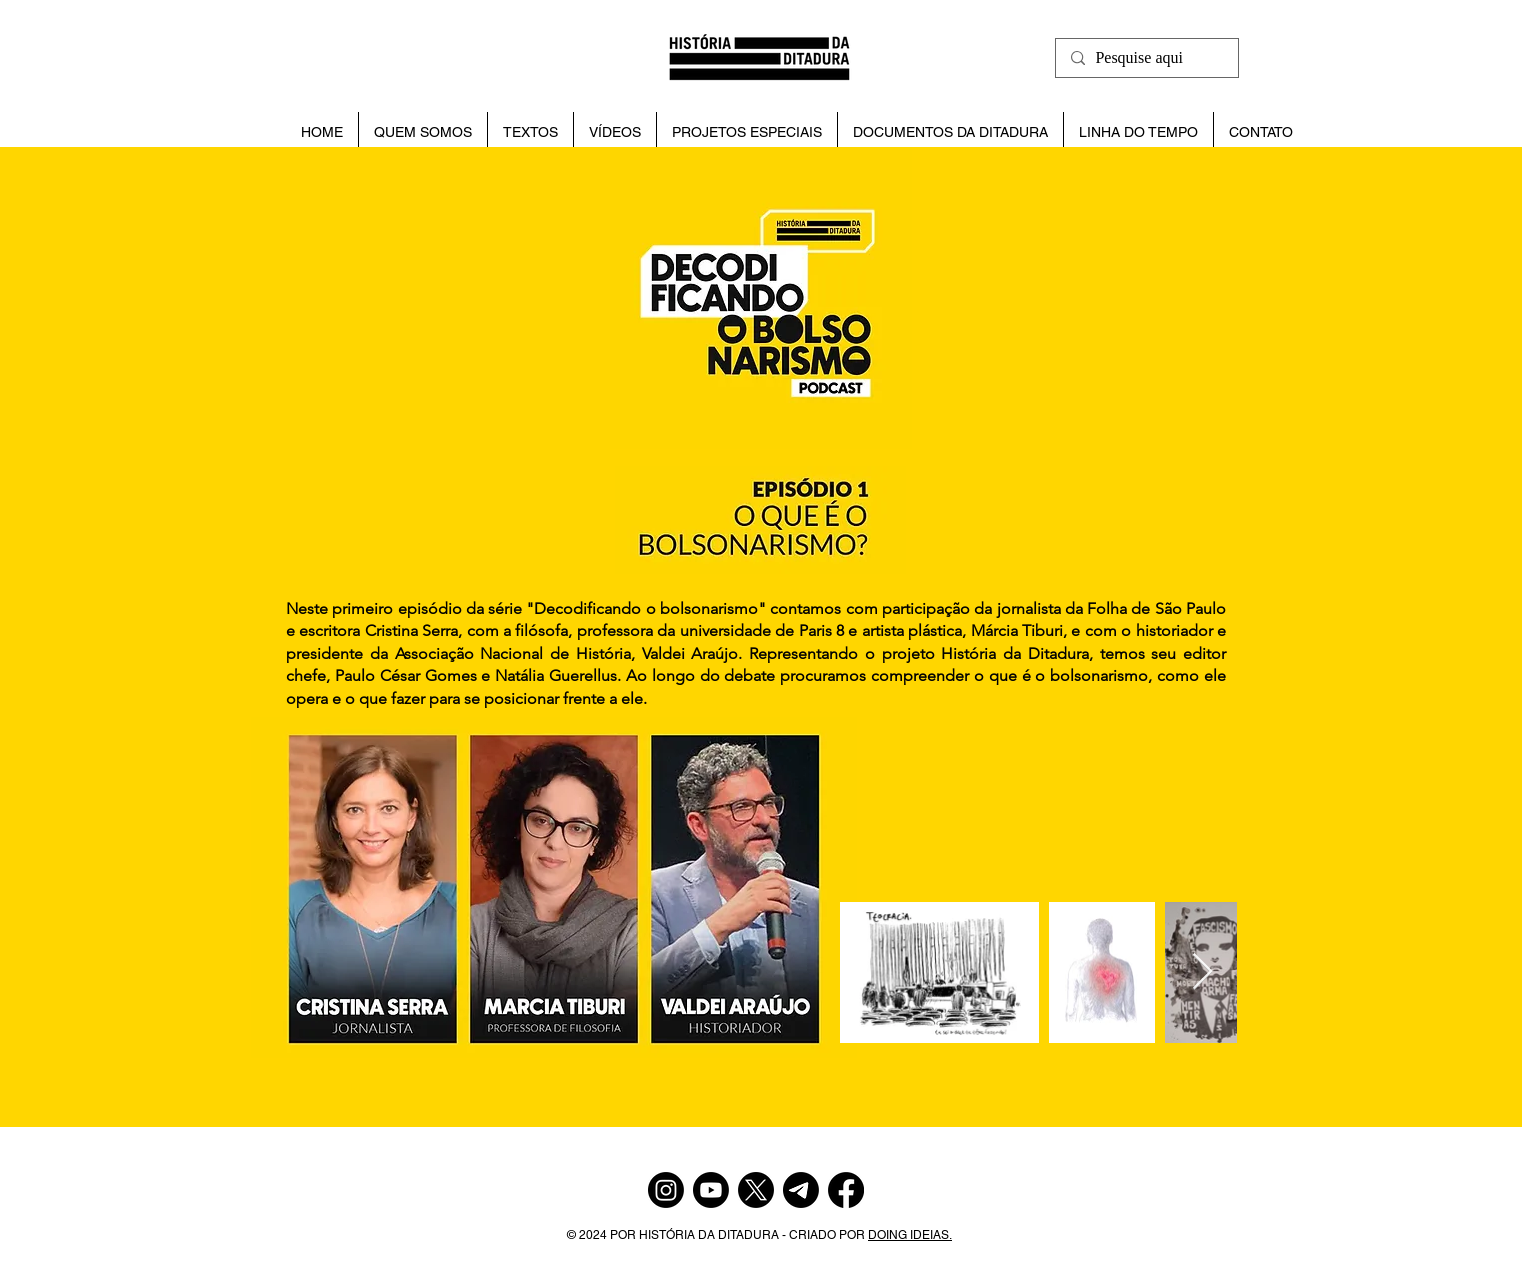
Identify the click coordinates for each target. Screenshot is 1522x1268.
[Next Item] (1202, 972)
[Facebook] (846, 1190)
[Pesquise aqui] (1145, 58)
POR (624, 1235)
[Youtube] (711, 1190)
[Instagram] (666, 1190)
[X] (756, 1190)
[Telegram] (801, 1190)
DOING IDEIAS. (910, 1235)
